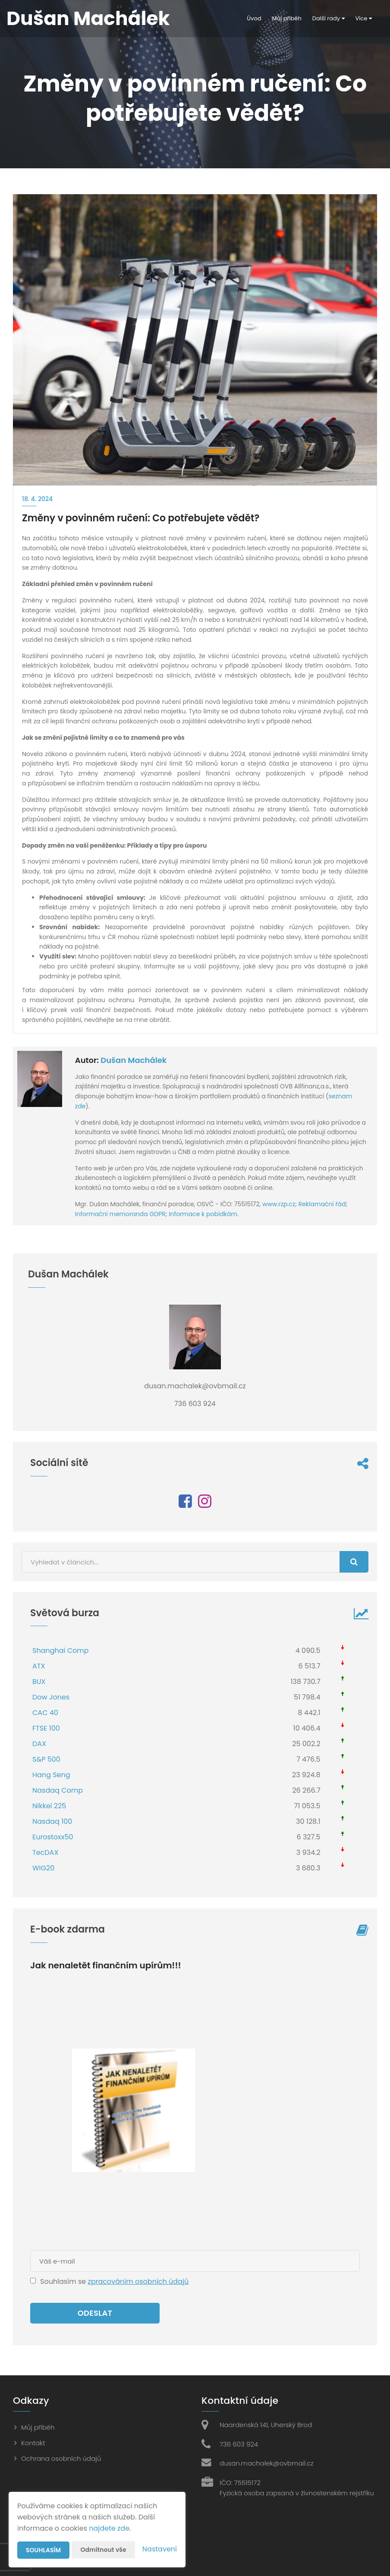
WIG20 (43, 1868)
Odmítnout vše (104, 2549)
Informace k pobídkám (203, 1214)
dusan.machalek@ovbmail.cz (267, 2463)
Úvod (254, 18)
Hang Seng (51, 1775)
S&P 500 (46, 1759)
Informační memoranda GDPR (120, 1214)
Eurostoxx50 (52, 1837)
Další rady (328, 18)
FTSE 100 (46, 1728)
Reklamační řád (322, 1204)
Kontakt (33, 2442)
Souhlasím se (64, 2281)
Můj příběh (287, 18)
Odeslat (95, 2313)
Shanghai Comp (60, 1650)
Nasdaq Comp (57, 1790)
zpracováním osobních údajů (138, 2281)
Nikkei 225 (49, 1806)
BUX (39, 1682)
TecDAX (45, 1852)
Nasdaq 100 (52, 1821)
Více (363, 18)
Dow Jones (50, 1697)
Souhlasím (43, 2550)
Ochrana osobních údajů (61, 2458)
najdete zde (109, 2528)
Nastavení (159, 2549)
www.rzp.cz (278, 1204)
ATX (38, 1666)
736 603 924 (239, 2444)
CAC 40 (45, 1713)
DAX (39, 1744)
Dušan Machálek (134, 1060)
